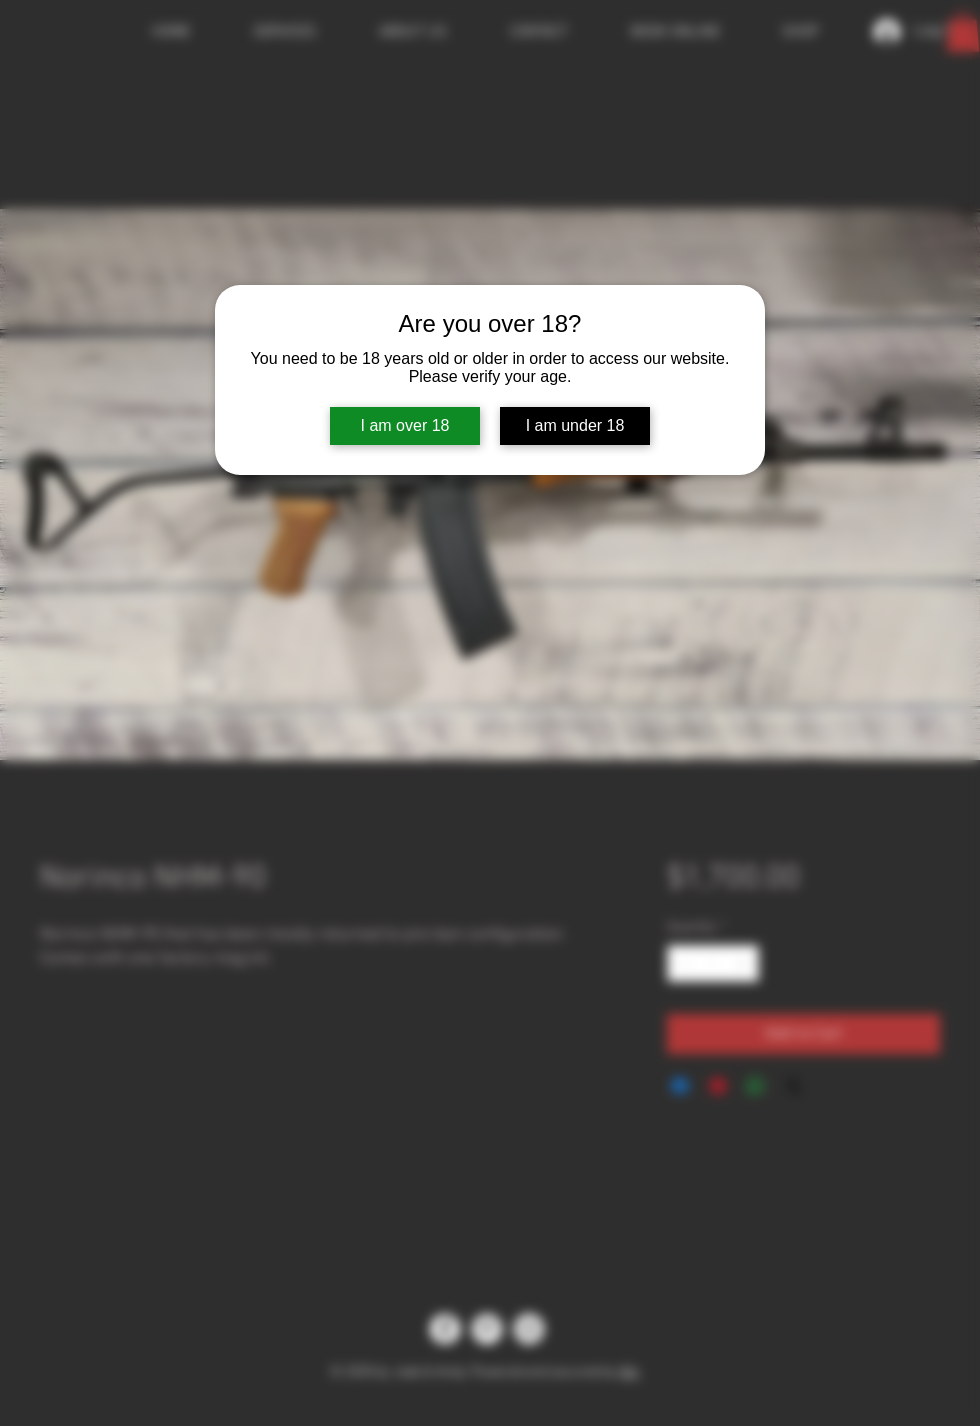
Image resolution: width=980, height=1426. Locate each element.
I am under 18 (575, 425)
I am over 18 (405, 425)
